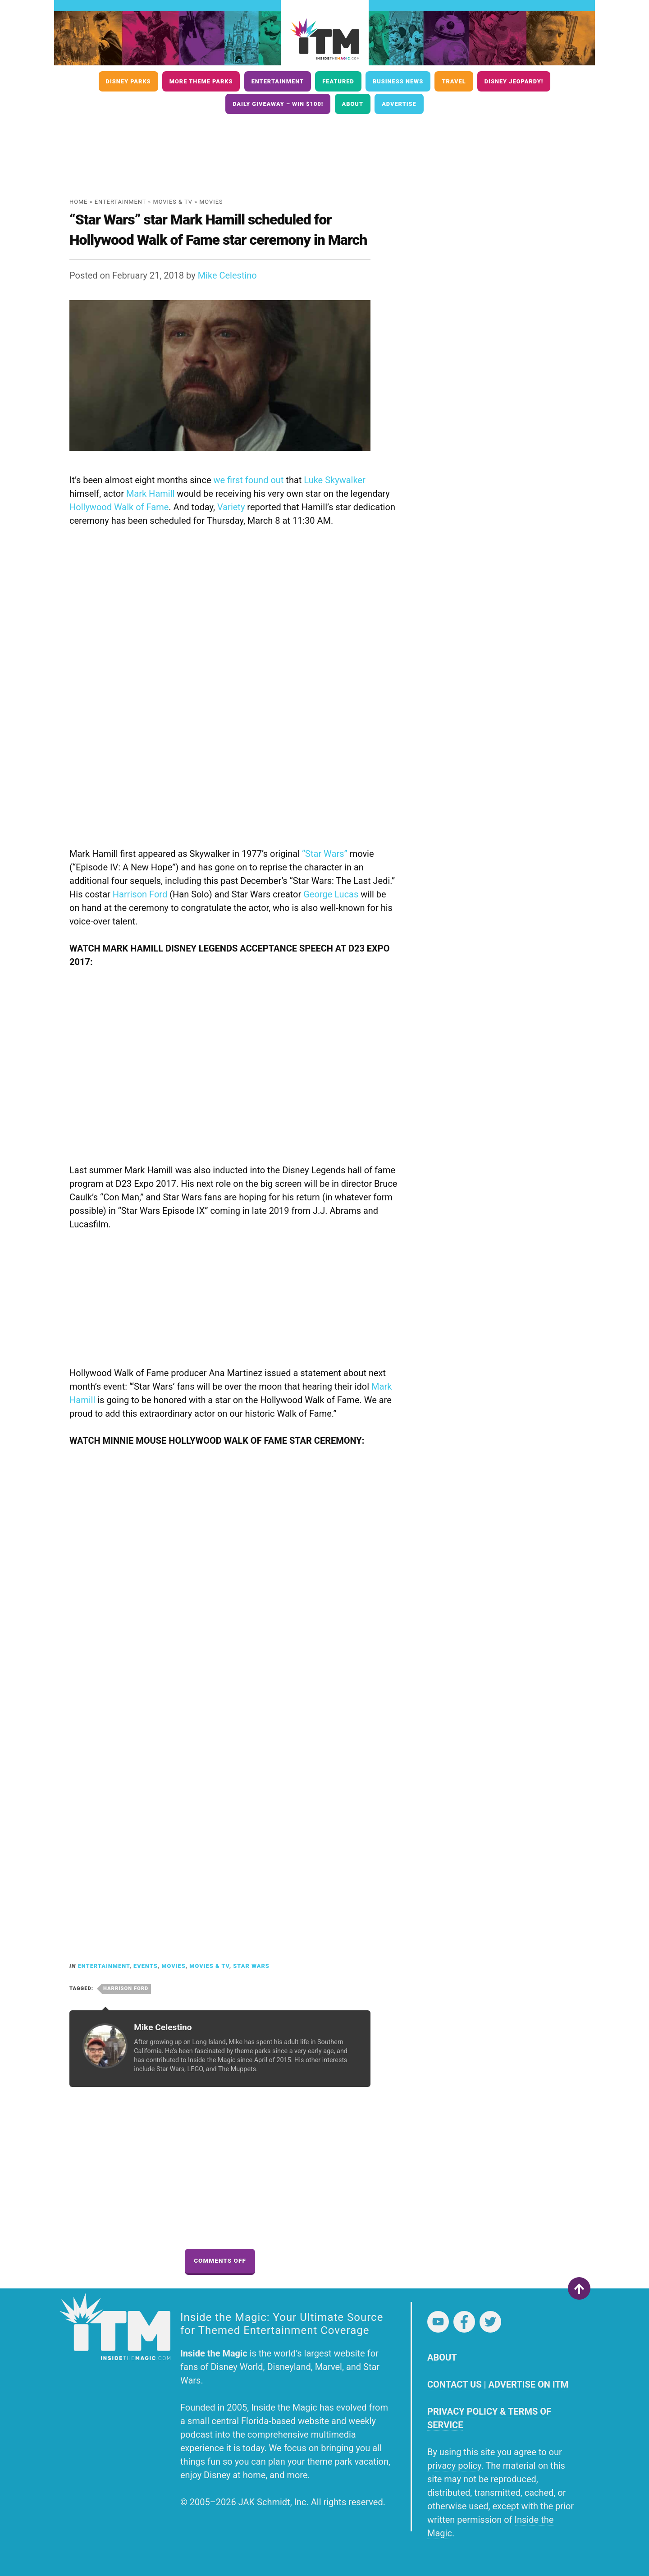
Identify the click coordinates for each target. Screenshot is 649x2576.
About (352, 104)
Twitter (490, 2322)
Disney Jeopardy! (514, 81)
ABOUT (442, 2357)
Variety (231, 507)
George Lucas (330, 894)
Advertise (399, 104)
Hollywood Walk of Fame (119, 507)
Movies (211, 201)
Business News (398, 81)
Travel (454, 81)
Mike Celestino (227, 275)
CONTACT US (454, 2384)
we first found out (248, 480)
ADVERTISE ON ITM (528, 2384)
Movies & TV (172, 201)
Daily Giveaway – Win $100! (278, 104)
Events (145, 1966)
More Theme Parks (201, 81)
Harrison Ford (140, 894)
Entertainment (277, 81)
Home (78, 201)
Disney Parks (128, 81)
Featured (338, 81)
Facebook (464, 2322)
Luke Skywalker (334, 480)
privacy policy (454, 2465)
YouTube (438, 2322)
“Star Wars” (324, 853)
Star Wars (251, 1966)
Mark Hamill (150, 493)
